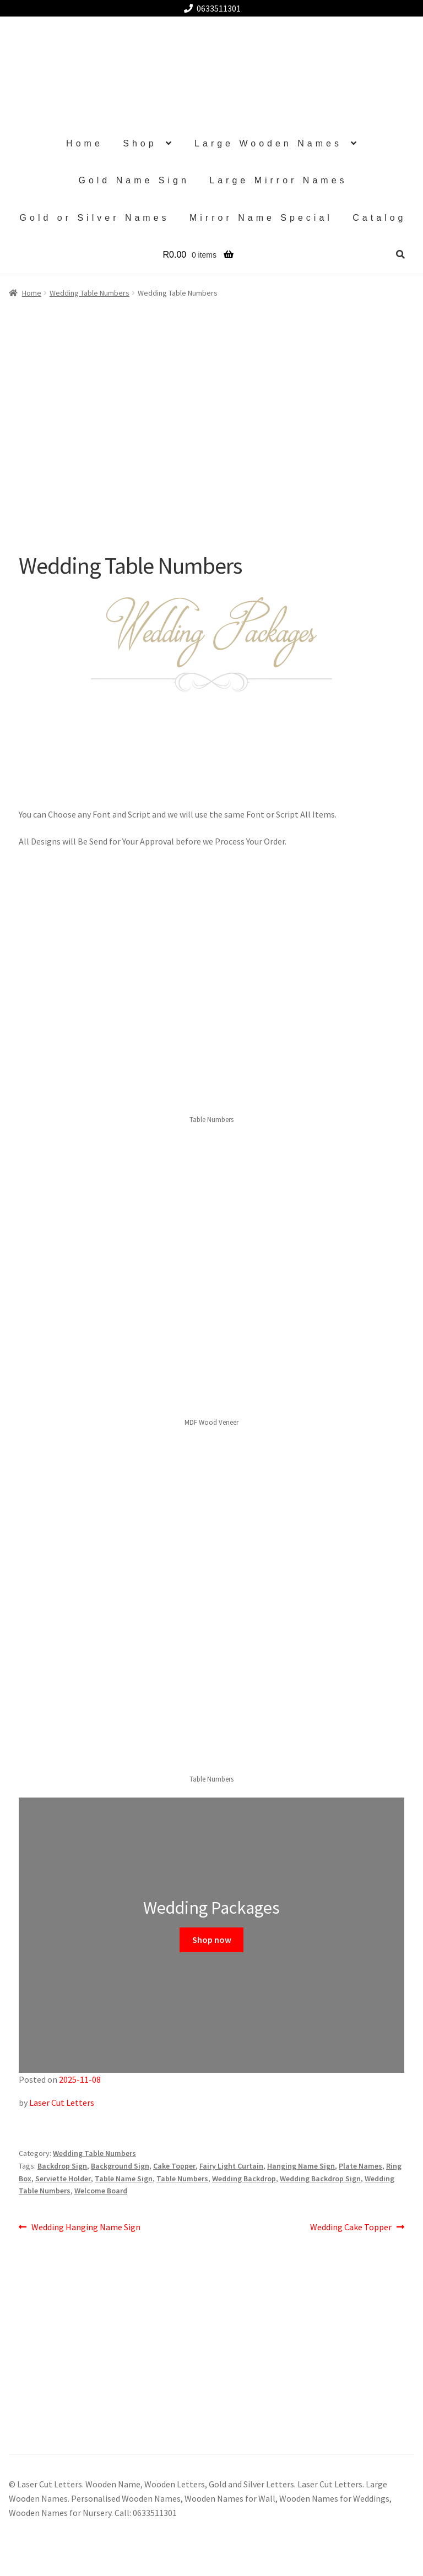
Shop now (211, 1939)
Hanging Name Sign (301, 2166)
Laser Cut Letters (61, 2102)
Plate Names (360, 2166)
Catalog (379, 217)
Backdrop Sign (62, 2166)
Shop (139, 143)
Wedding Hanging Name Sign (85, 2227)
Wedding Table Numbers (94, 2153)
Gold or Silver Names (95, 217)
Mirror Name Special (261, 217)
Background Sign (120, 2166)
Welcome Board (100, 2191)
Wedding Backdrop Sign (320, 2178)
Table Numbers (182, 2178)
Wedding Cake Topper (351, 2227)
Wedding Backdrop (244, 2178)
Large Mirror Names (278, 180)
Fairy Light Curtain (231, 2166)
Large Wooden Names (268, 143)
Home (84, 143)
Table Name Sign (124, 2178)
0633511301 (210, 8)
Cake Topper (174, 2166)
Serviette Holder (63, 2178)
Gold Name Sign (133, 180)
